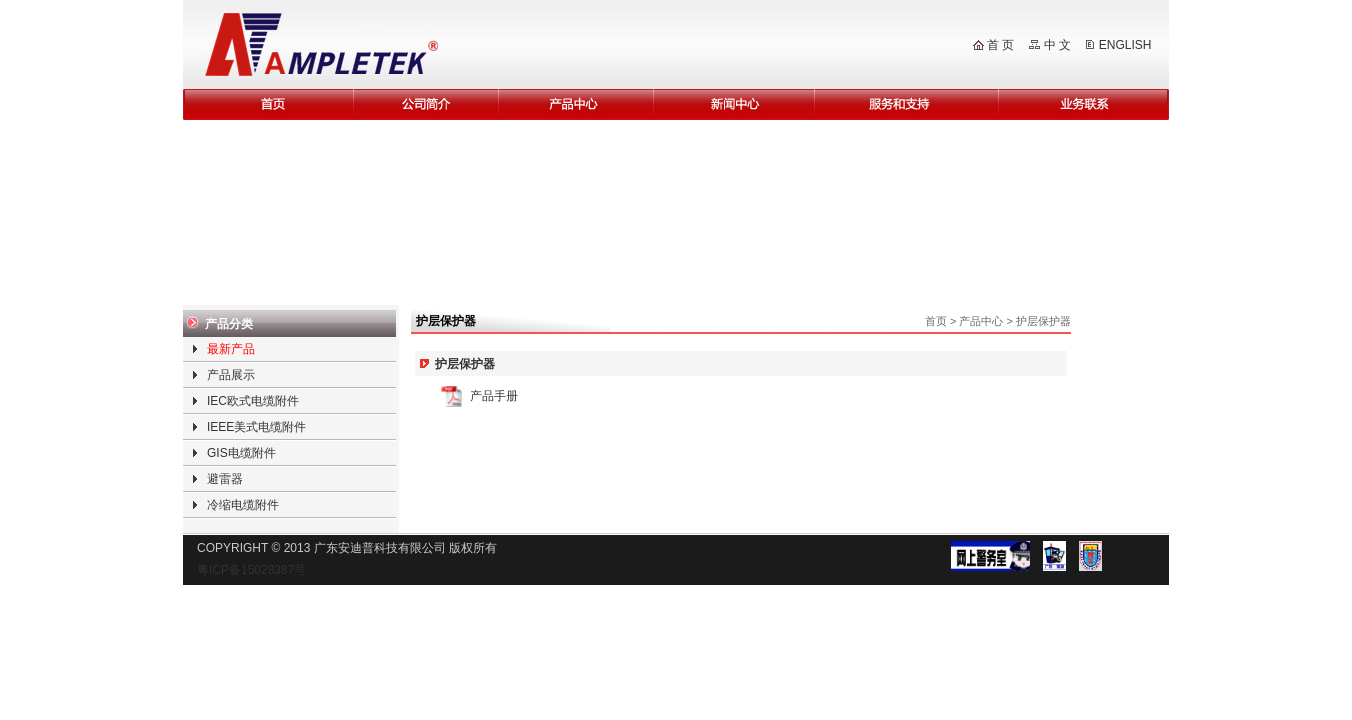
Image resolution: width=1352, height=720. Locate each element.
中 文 (1057, 45)
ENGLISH (1125, 45)
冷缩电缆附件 (243, 505)
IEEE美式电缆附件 (256, 427)
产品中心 (981, 321)
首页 (936, 321)
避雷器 (225, 479)
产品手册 (494, 396)
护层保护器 (1043, 321)
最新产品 (231, 349)
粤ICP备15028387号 (251, 570)
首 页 (1000, 45)
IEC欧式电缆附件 (253, 401)
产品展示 (231, 375)
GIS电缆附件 (241, 453)
